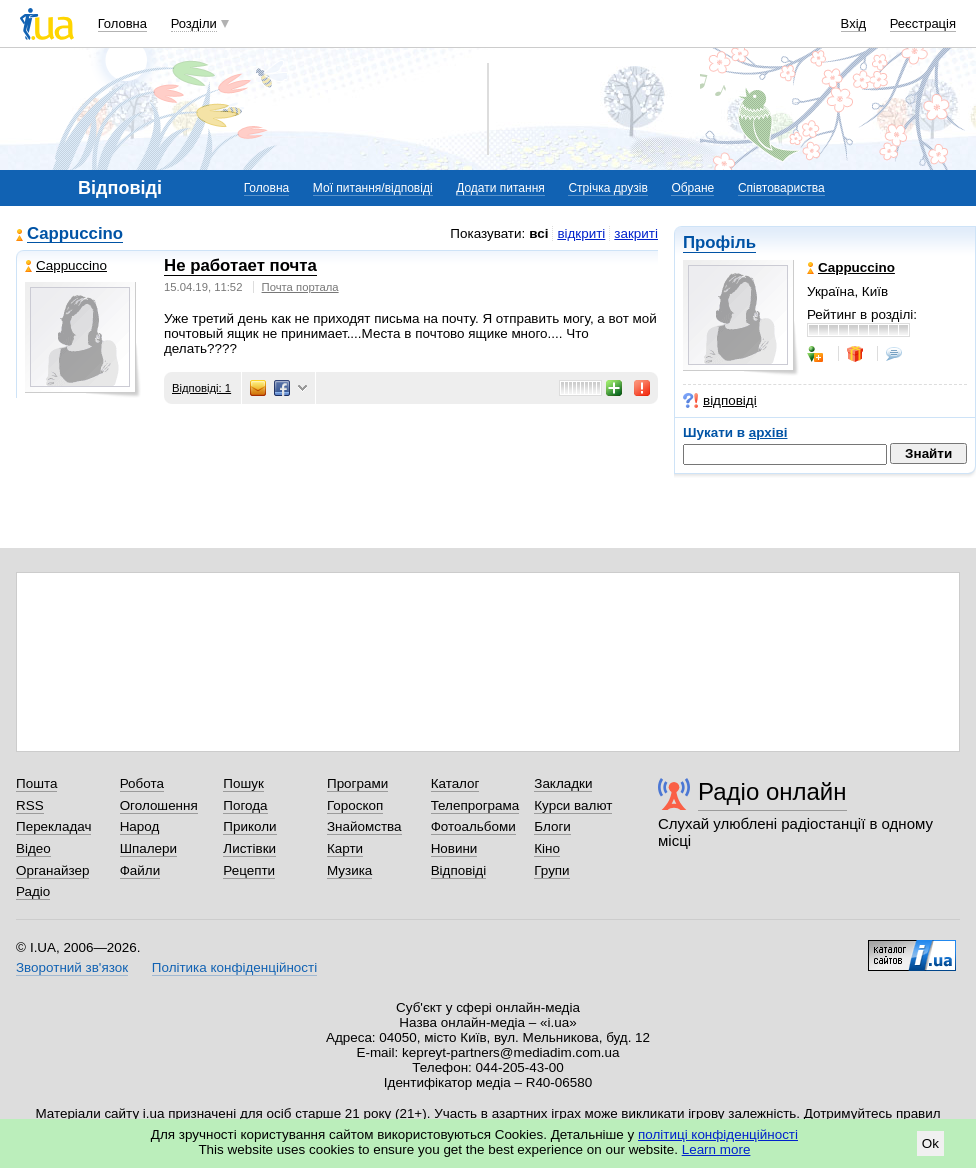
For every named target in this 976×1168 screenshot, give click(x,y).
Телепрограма (475, 805)
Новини (454, 848)
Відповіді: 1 (201, 388)
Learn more (716, 1149)
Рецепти (249, 870)
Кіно (547, 848)
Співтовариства (781, 188)
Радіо (33, 891)
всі (538, 233)
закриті (636, 233)
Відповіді (459, 870)
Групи (551, 870)
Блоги (552, 826)
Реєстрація (923, 23)
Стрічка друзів (607, 188)
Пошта (36, 783)
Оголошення (159, 805)
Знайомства (364, 826)
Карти (345, 848)
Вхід (854, 23)
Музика (349, 870)
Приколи (249, 826)
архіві (768, 432)
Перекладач (53, 826)
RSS (30, 805)
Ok (930, 1143)
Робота (142, 783)
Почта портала (300, 287)
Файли (140, 870)
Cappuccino (75, 234)
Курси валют (573, 805)
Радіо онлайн (772, 791)
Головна (122, 23)
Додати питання (500, 188)
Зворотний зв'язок (72, 967)
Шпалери (148, 848)
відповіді (720, 401)
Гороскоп (355, 805)
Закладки (563, 783)
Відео (33, 848)
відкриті (581, 233)
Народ (140, 826)
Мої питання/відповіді (373, 188)
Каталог (455, 783)
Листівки (249, 848)
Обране (692, 188)
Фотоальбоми (473, 826)
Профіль (719, 242)
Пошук (243, 783)
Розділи (194, 23)
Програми (357, 783)
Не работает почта (240, 265)
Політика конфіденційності (234, 967)
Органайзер (52, 870)
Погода (245, 805)
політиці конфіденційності (718, 1134)
